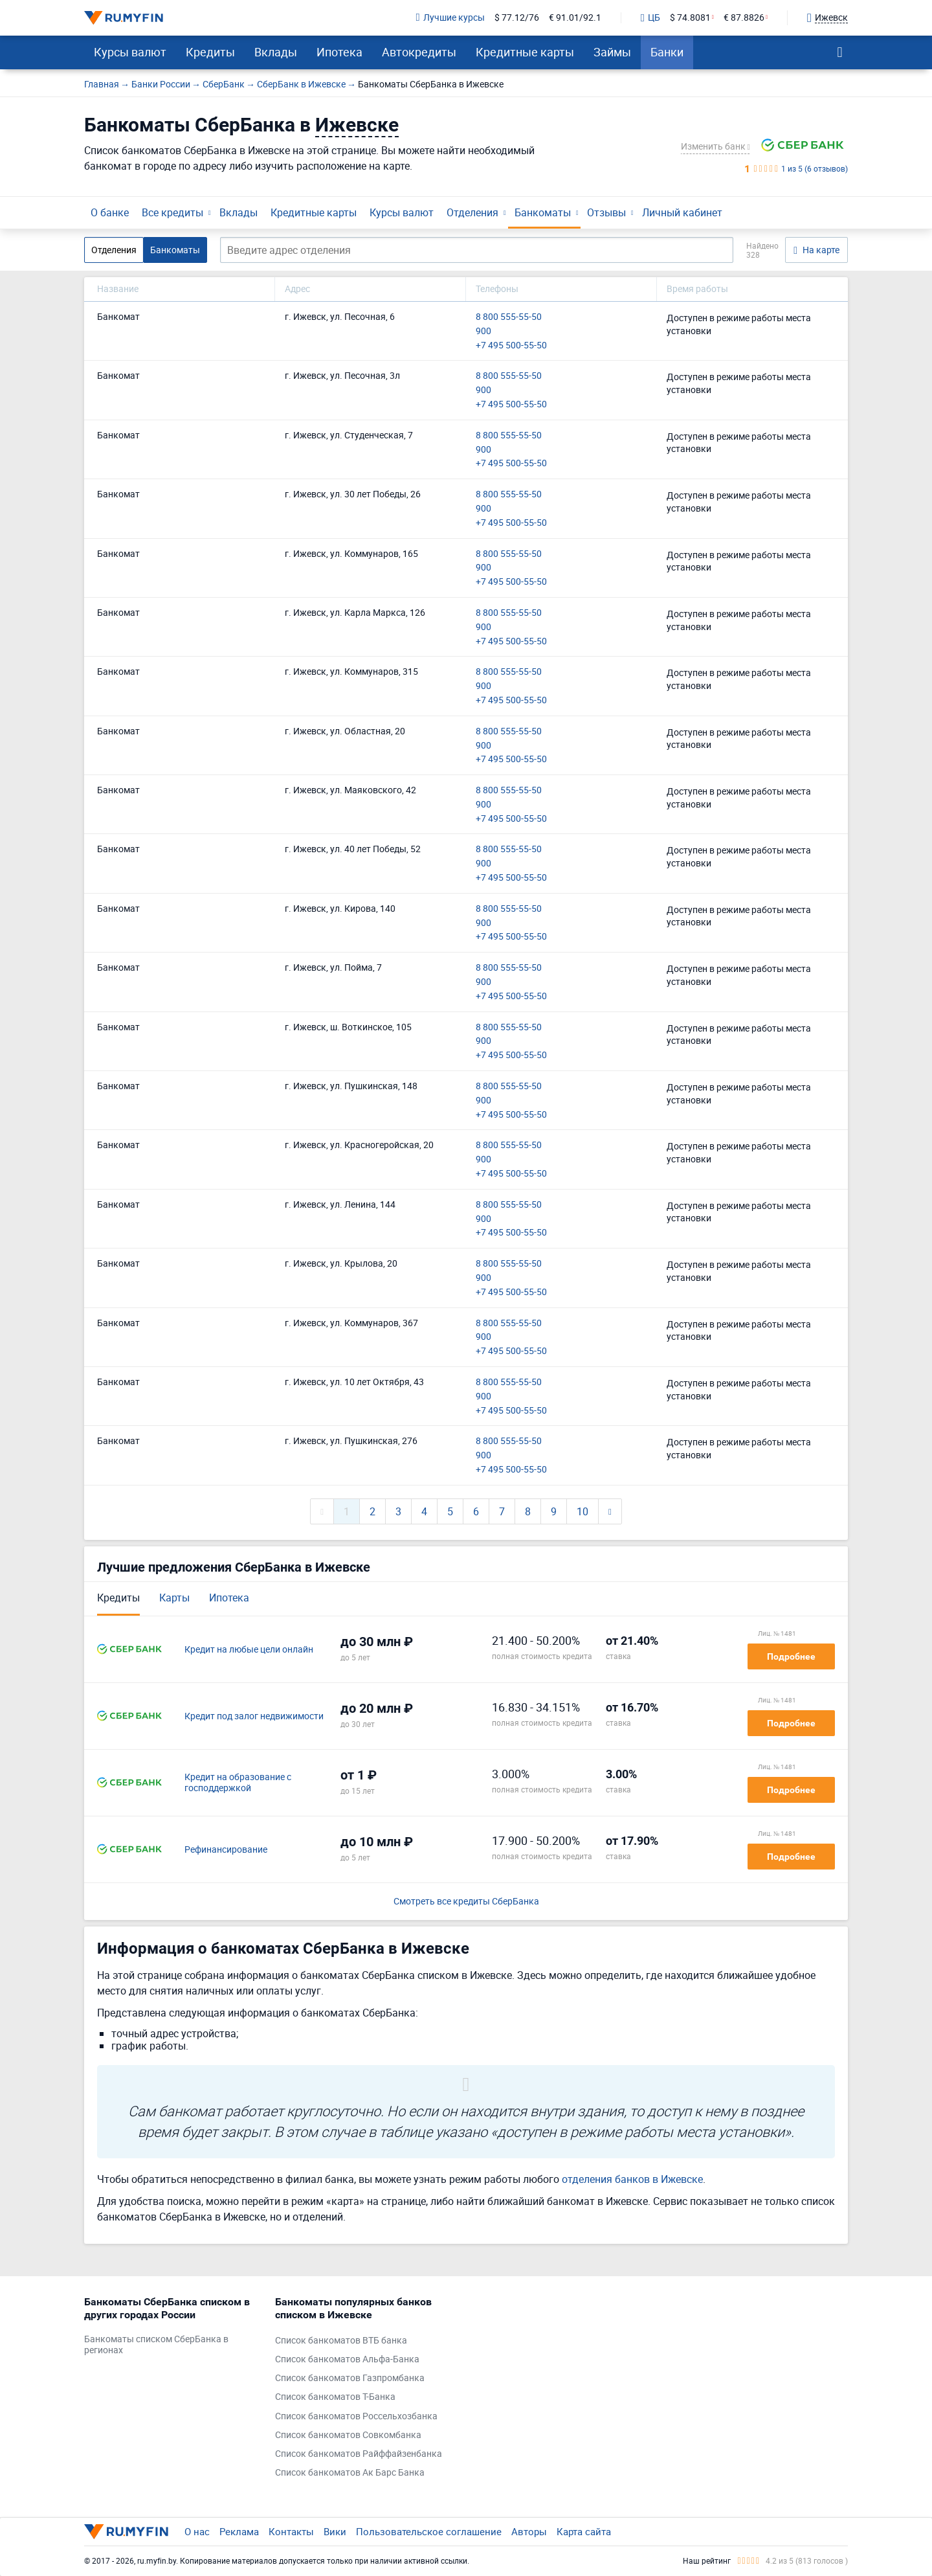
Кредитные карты (525, 52)
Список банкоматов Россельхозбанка (356, 2416)
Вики (335, 2531)
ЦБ (650, 18)
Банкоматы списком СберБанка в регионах (156, 2345)
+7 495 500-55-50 (511, 345)
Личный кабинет (682, 212)
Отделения (472, 212)
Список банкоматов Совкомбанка (348, 2435)
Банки (666, 52)
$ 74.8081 (690, 17)
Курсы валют (130, 52)
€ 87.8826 (744, 17)
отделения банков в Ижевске (632, 2179)
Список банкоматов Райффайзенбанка (358, 2453)
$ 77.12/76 (516, 17)
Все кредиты (172, 212)
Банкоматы (543, 212)
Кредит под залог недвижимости (254, 1716)
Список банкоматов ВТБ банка (341, 2340)
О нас (197, 2531)
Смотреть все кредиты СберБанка (466, 1901)
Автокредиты (419, 52)
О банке (110, 212)
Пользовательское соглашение (429, 2531)
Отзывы (606, 212)
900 (483, 331)
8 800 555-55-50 (509, 316)
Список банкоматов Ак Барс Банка (350, 2472)
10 (582, 1511)
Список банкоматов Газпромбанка (350, 2378)
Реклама (239, 2531)
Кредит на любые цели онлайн (248, 1649)
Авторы (529, 2531)
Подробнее (791, 1656)
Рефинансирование (225, 1849)
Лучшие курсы (450, 17)
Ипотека (339, 52)
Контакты (291, 2531)
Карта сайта (584, 2531)
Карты (174, 1597)
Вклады (275, 52)
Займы (612, 52)
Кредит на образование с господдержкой (237, 1783)
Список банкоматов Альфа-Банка (347, 2359)
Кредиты (210, 52)
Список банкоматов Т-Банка (335, 2396)
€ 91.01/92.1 (575, 17)
